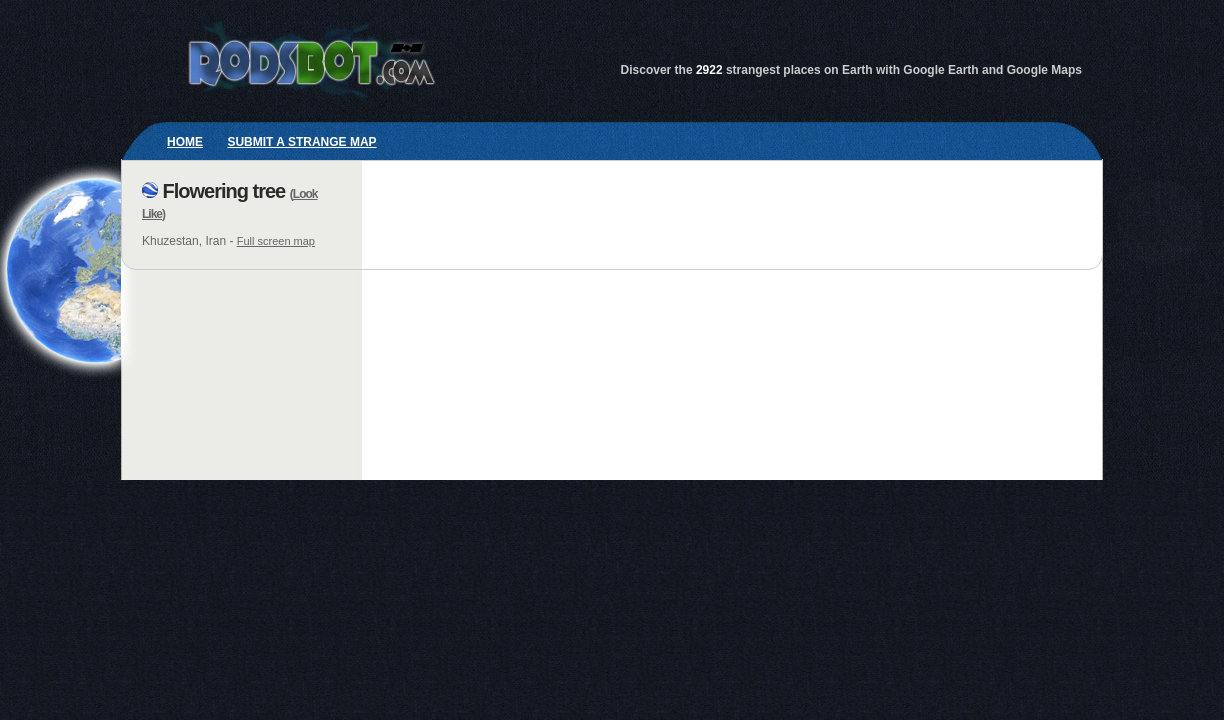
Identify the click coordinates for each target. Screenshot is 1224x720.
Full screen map (276, 241)
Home (185, 142)
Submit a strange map (301, 142)
